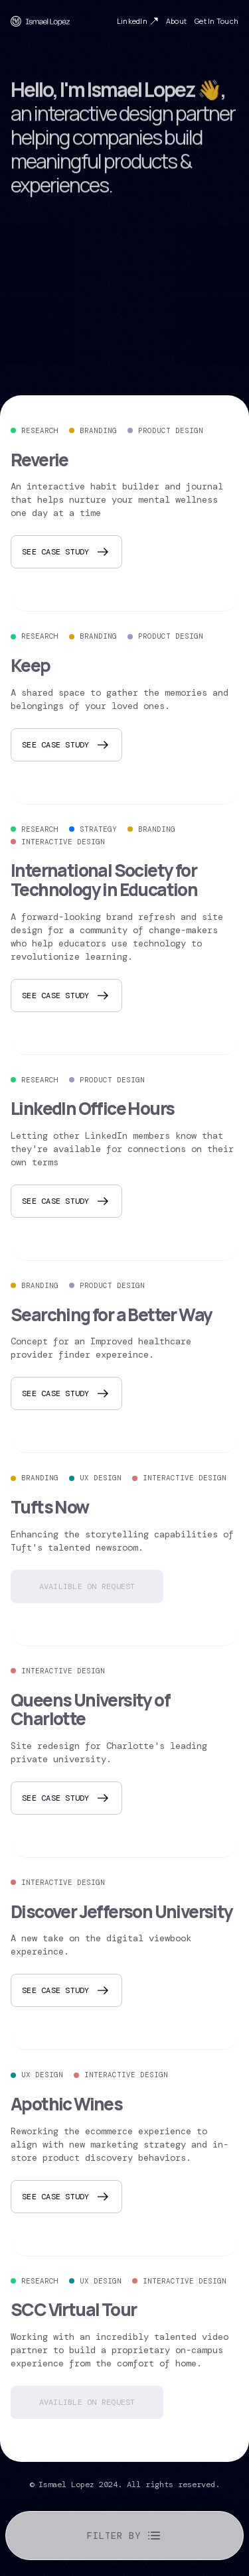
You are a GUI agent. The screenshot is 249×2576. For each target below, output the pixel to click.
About (176, 21)
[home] (40, 21)
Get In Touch (216, 21)
